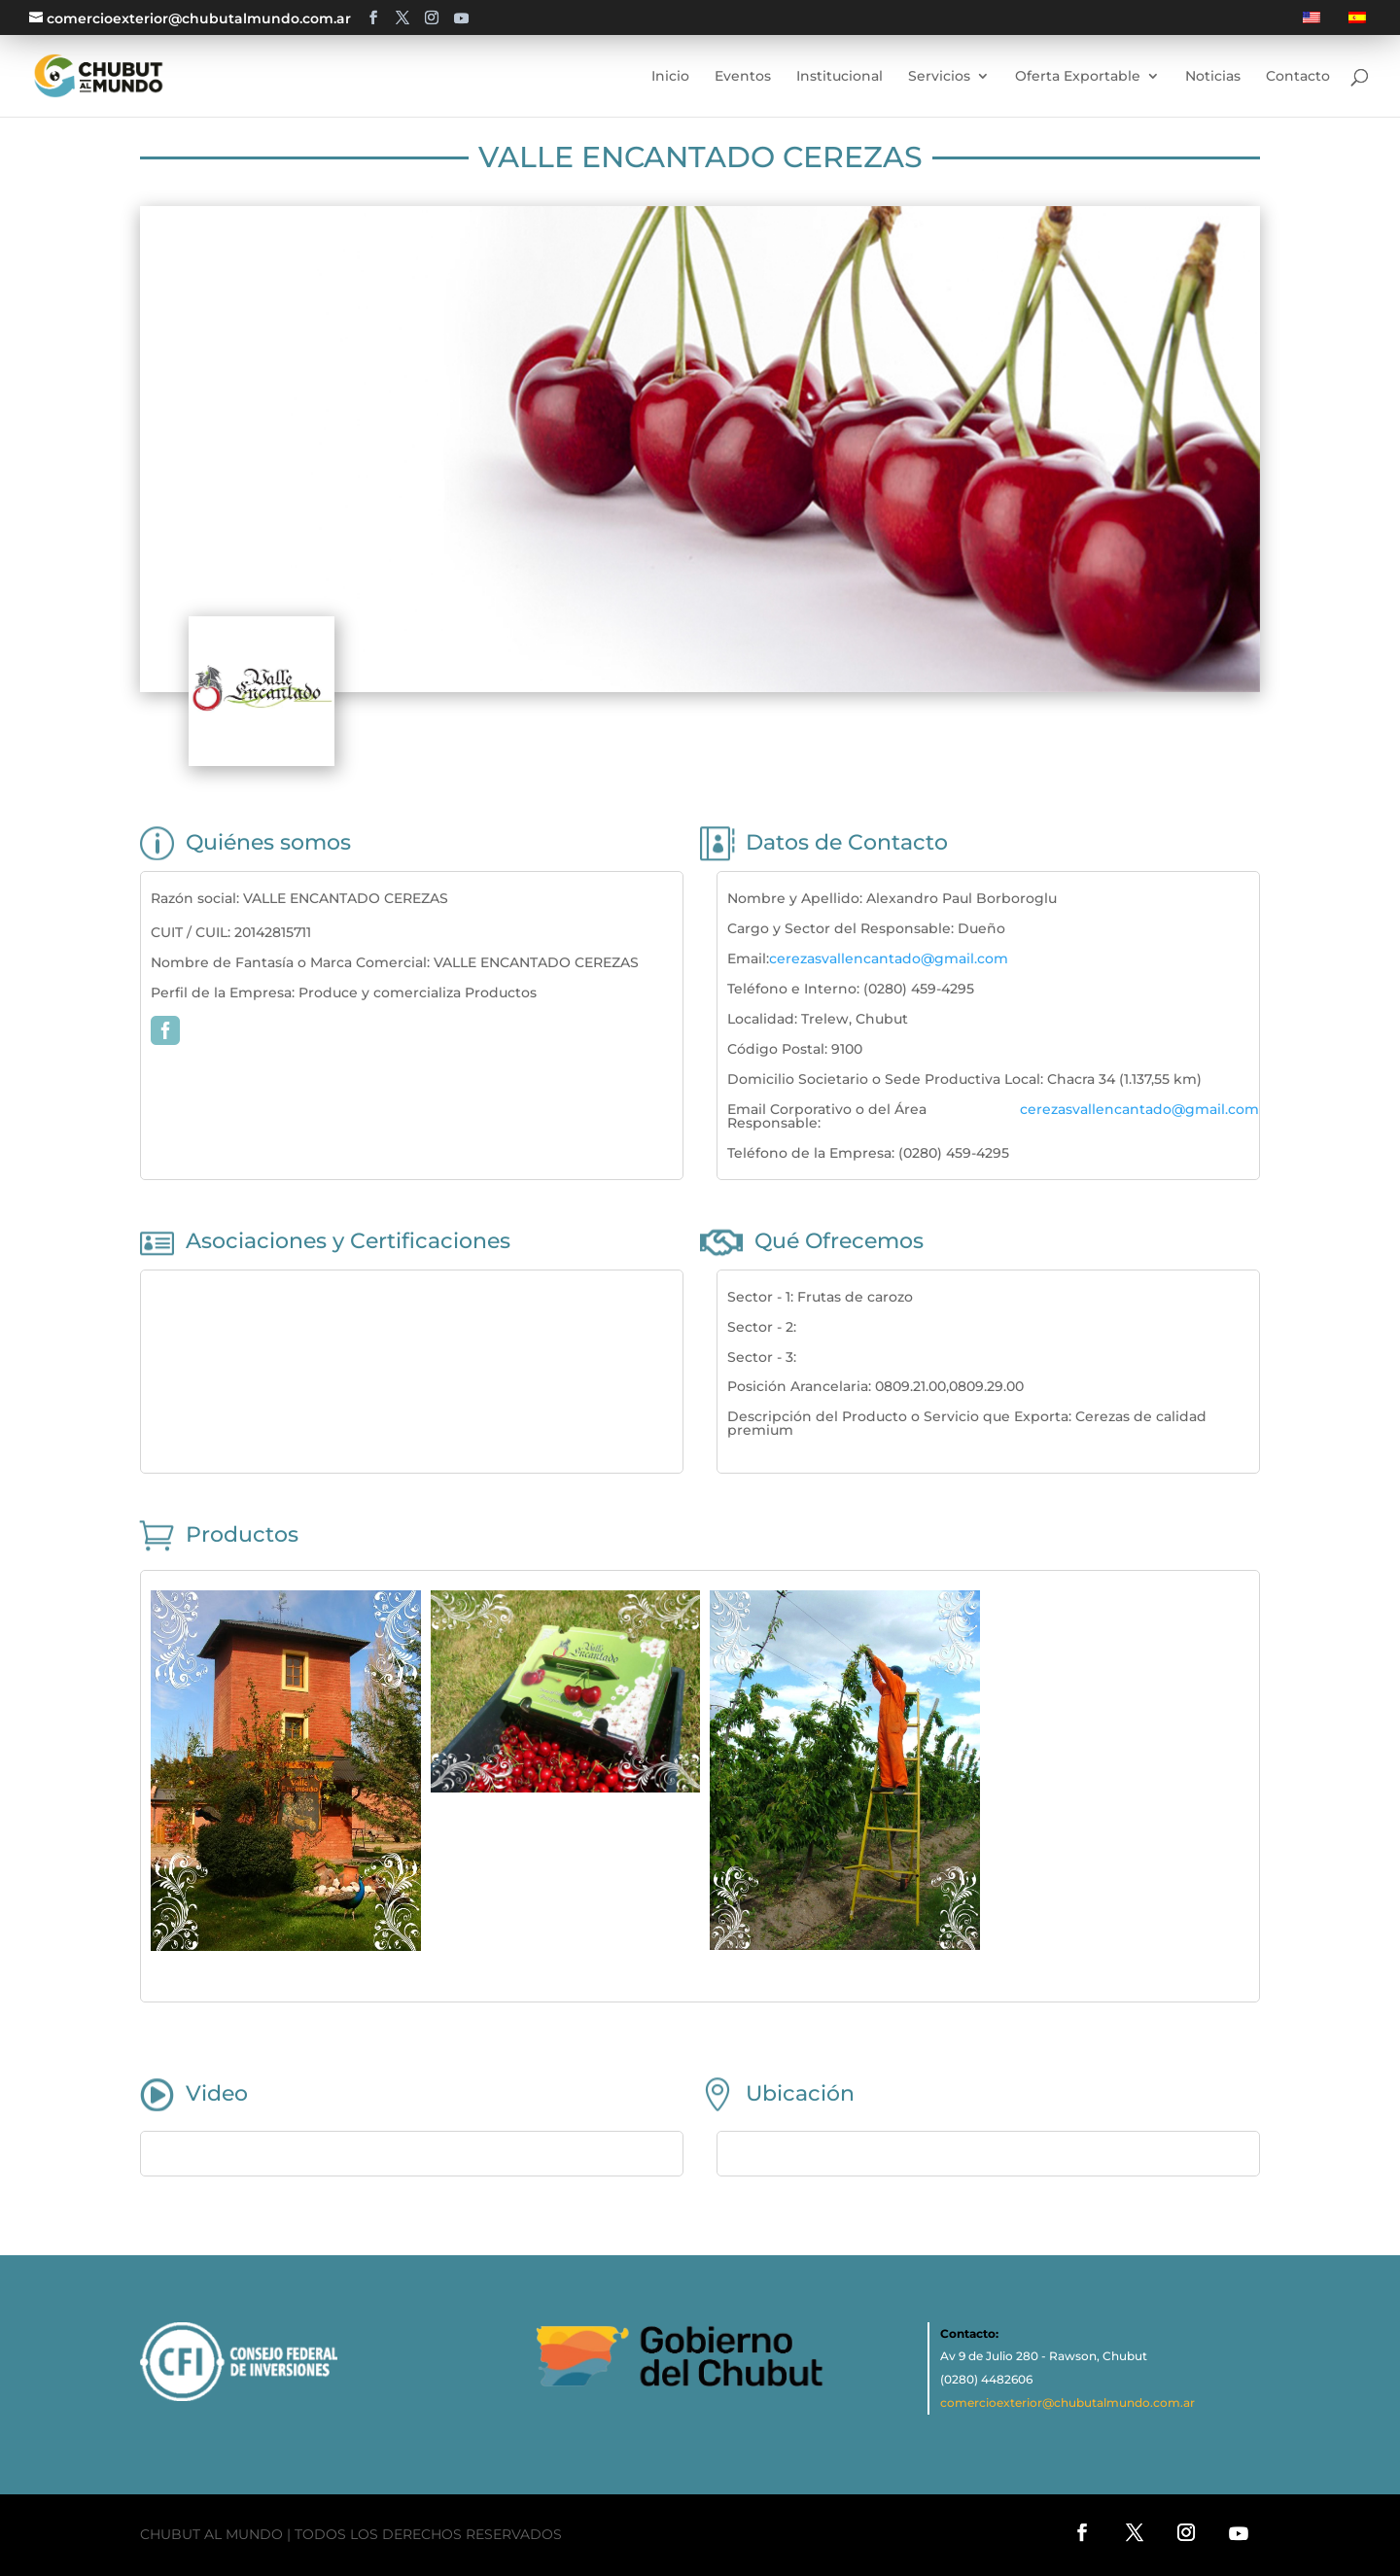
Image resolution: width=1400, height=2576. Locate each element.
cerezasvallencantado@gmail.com (888, 958)
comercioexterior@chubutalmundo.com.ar (1067, 2402)
